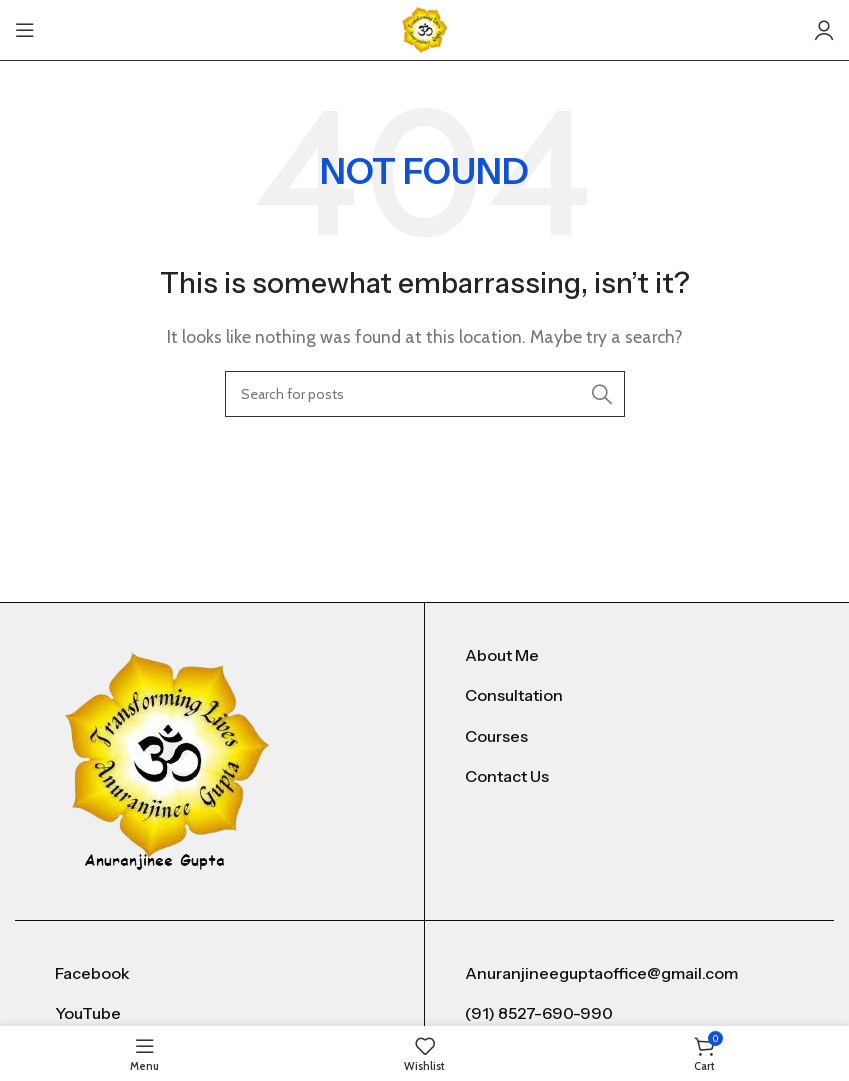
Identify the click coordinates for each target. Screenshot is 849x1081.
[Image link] (167, 759)
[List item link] (629, 656)
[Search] (425, 394)
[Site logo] (425, 28)
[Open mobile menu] (25, 30)
